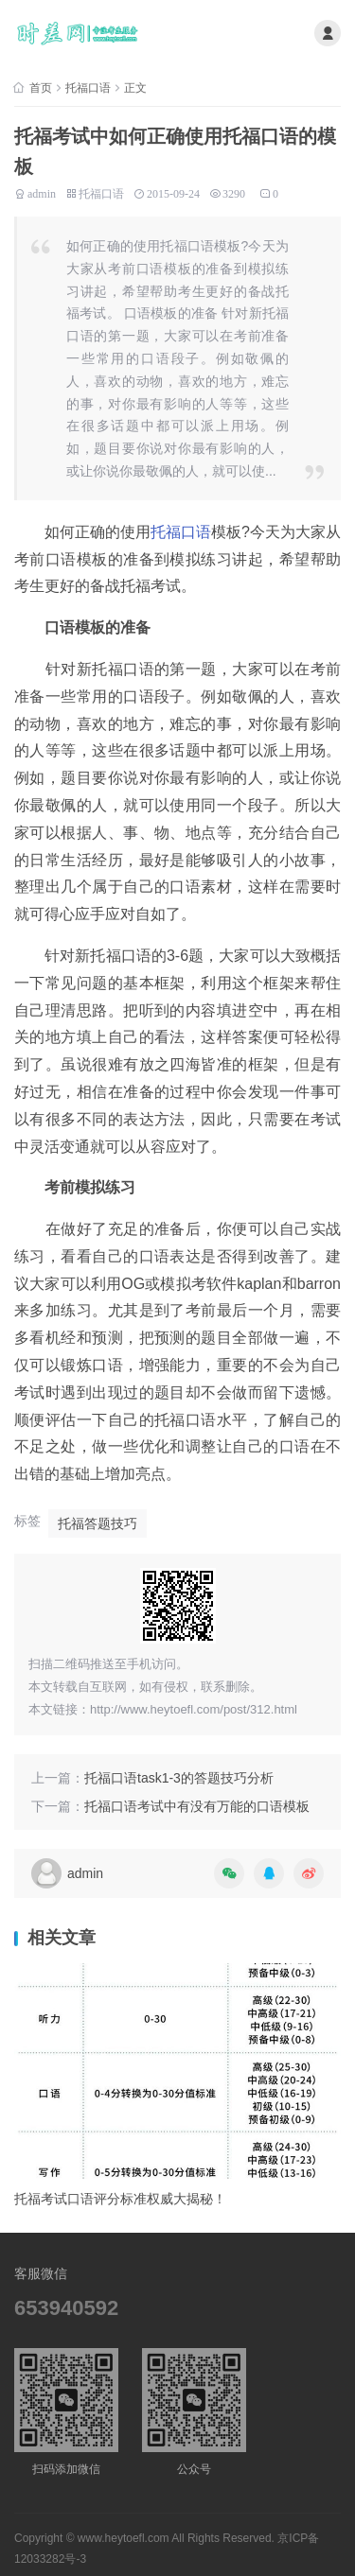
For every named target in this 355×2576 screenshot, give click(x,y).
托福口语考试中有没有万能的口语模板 (197, 1806)
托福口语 (88, 88)
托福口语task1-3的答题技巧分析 (179, 1777)
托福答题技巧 (97, 1523)
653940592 (66, 2308)
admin (41, 192)
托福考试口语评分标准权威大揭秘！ (120, 2198)
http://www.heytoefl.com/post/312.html (193, 1709)
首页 (40, 88)
